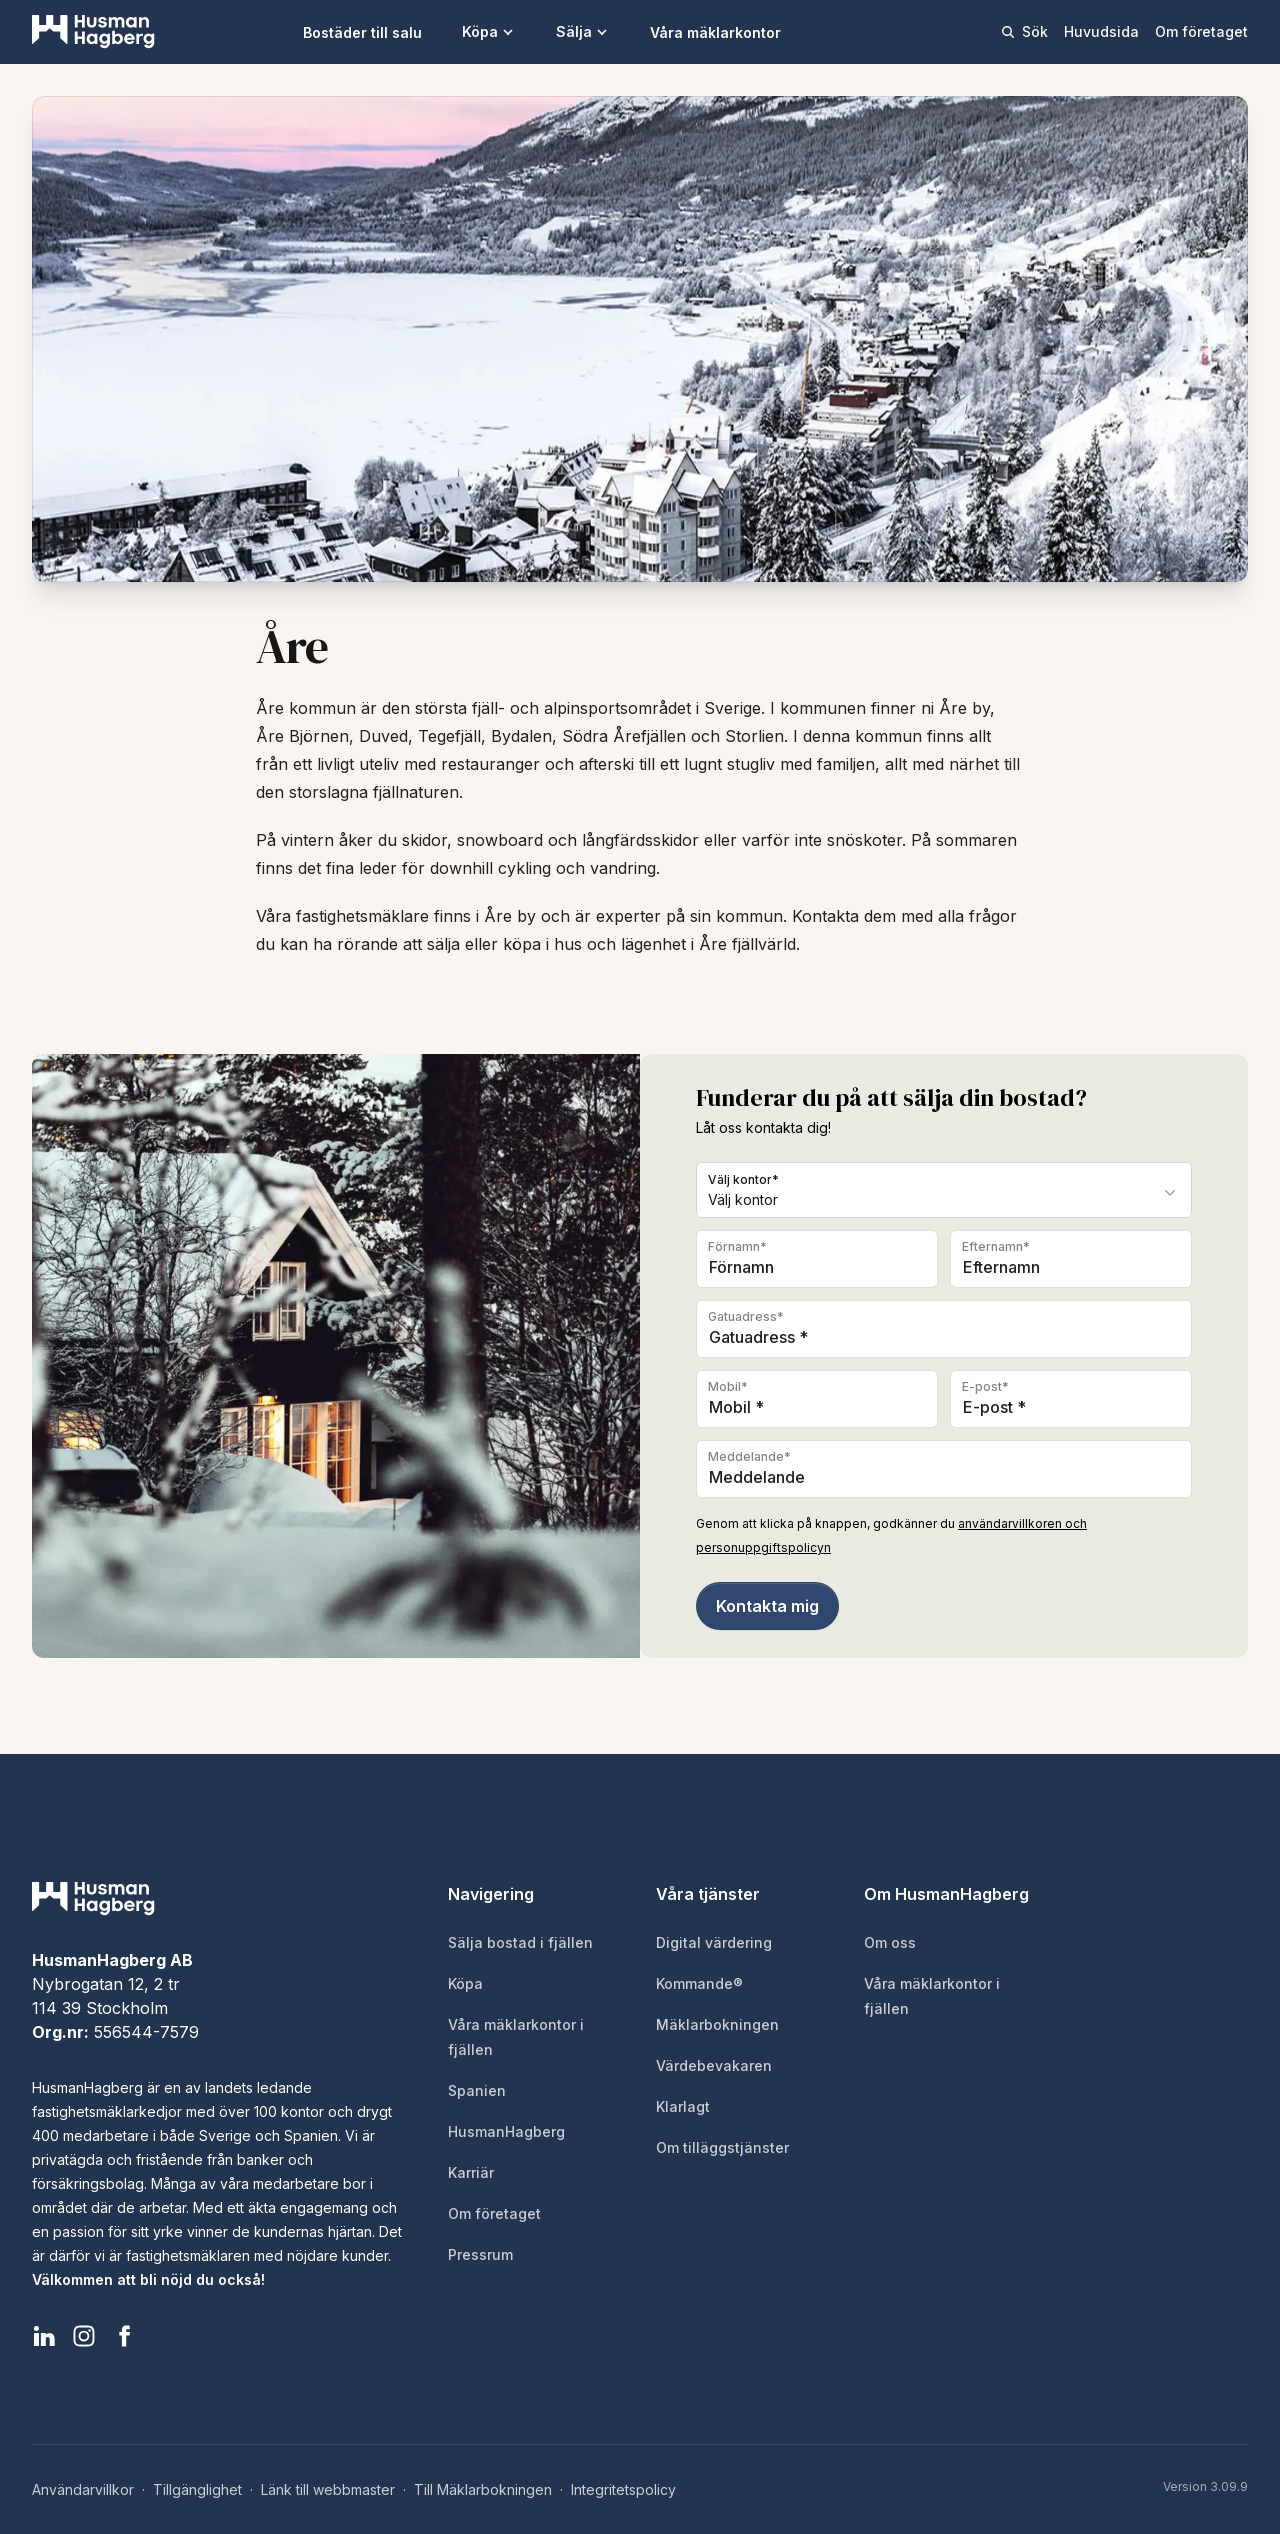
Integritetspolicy (623, 2489)
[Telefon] (817, 1399)
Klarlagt (683, 2106)
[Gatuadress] (944, 1329)
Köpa (489, 31)
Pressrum (480, 2254)
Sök (1024, 31)
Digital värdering (714, 1942)
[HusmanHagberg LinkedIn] (44, 2336)
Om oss (890, 1942)
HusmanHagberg (506, 2131)
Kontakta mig (767, 1606)
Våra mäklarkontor (715, 32)
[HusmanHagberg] (93, 32)
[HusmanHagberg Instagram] (84, 2336)
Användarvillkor (83, 2489)
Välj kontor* (743, 1179)
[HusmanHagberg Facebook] (124, 2336)
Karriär (471, 2172)
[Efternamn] (1071, 1259)
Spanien (477, 2090)
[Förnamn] (817, 1259)
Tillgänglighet (197, 2489)
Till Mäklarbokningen (483, 2489)
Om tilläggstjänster (722, 2147)
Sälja (583, 31)
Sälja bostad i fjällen (520, 1942)
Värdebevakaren (714, 2065)
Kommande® (699, 1983)
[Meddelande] (944, 1469)
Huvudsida (1101, 31)
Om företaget (1201, 31)
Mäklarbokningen (717, 2024)
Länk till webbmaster (328, 2489)
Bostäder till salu (362, 32)
